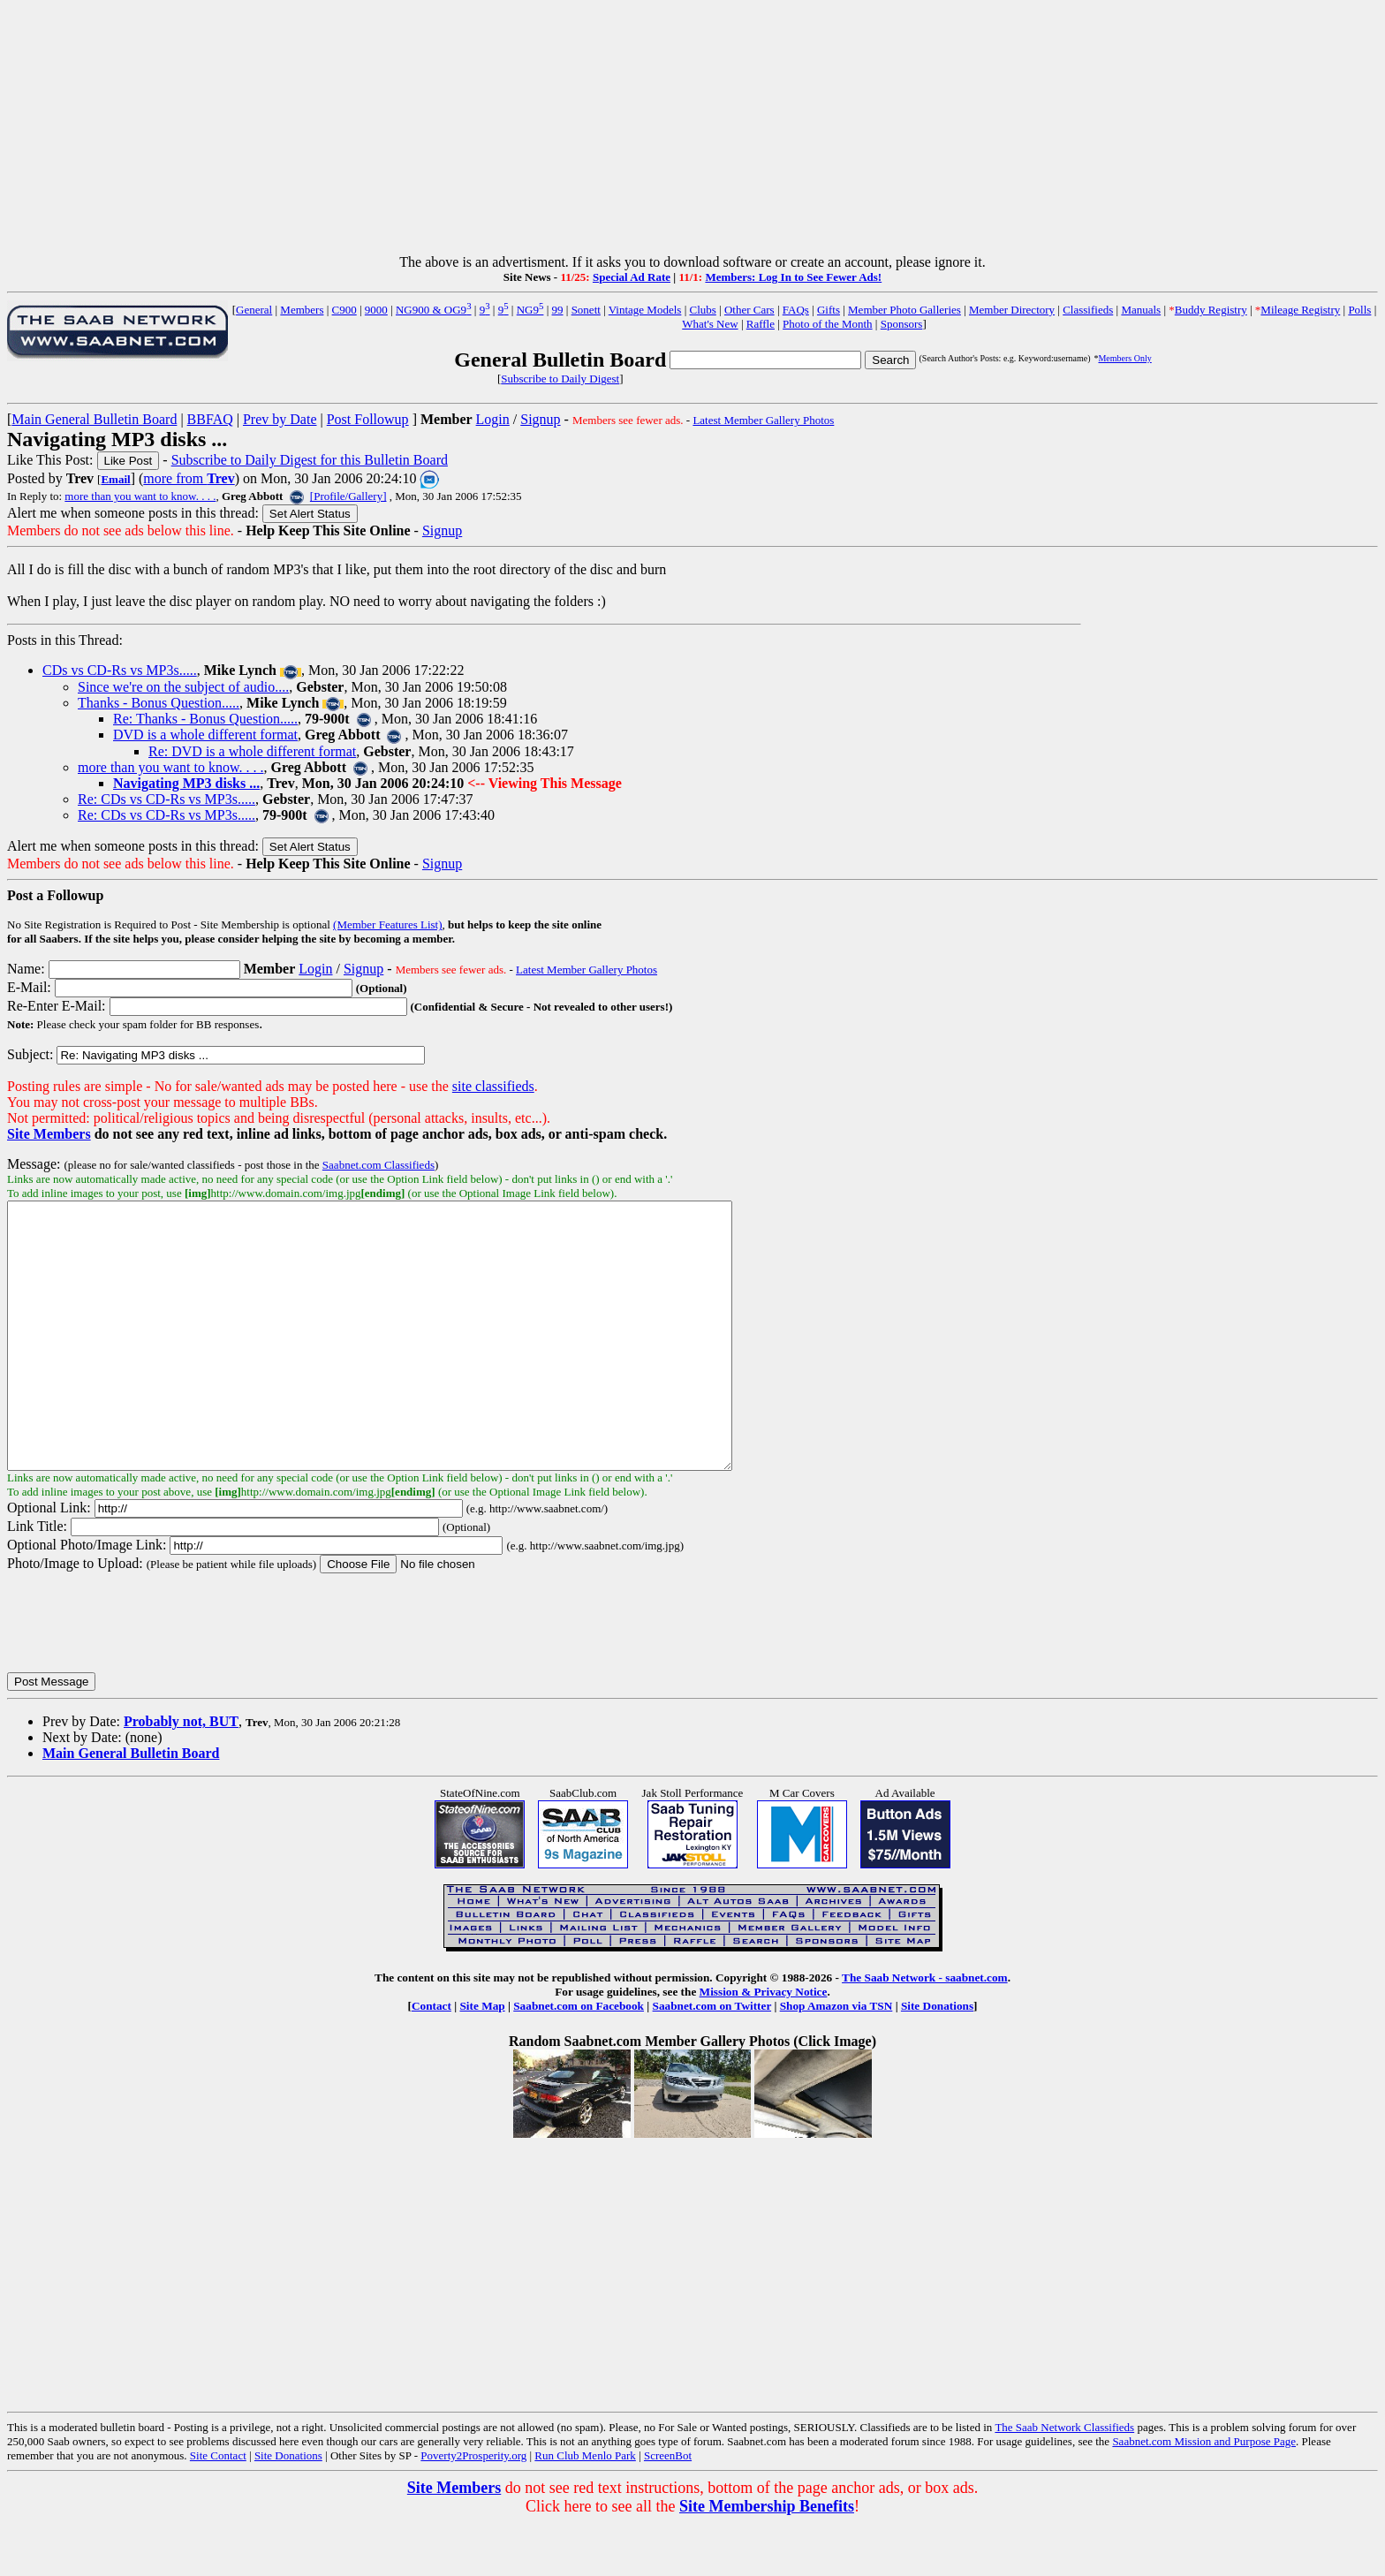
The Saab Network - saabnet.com (925, 2030)
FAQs (796, 309)
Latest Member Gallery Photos (763, 420)
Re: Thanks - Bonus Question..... (205, 718)
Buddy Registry (1211, 309)
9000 (376, 309)
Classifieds (1088, 309)
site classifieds (493, 1086)
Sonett (586, 309)
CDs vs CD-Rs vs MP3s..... (119, 670)
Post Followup (368, 419)
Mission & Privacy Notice (764, 2044)
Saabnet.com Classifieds (378, 1164)
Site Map (481, 2058)
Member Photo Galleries (904, 309)
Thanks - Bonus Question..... (158, 702)
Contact (431, 2058)
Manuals (1141, 309)
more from (188, 478)
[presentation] (141, 1674)
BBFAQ (210, 419)
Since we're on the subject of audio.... (183, 686)
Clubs (702, 309)
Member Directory (1012, 309)
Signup (540, 419)
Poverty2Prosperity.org (473, 2508)
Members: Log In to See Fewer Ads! (793, 277)
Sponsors (902, 323)
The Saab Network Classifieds (1064, 2480)
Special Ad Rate (631, 277)
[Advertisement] (692, 130)
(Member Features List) (387, 924)
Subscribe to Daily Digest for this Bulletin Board (309, 459)
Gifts (828, 309)
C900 (344, 309)
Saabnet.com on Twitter (712, 2058)
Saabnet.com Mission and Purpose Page (1204, 2494)
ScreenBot (668, 2508)
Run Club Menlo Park (584, 2508)
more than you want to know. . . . (140, 496)
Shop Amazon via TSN (836, 2058)
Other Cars (749, 309)
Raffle (760, 323)
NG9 (530, 309)
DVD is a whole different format (205, 734)
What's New (710, 323)
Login (493, 419)
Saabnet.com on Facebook (578, 2058)
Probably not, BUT (181, 1774)
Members (301, 309)
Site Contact (218, 2508)
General (254, 309)
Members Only (1124, 358)
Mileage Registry (1300, 309)
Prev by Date (280, 419)
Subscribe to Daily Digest (560, 378)
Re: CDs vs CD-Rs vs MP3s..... (166, 799)
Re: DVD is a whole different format (252, 751)
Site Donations (937, 2058)
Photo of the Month (827, 323)
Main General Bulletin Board (94, 419)
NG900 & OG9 (434, 309)
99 (558, 309)
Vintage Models (645, 309)
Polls (1359, 309)
